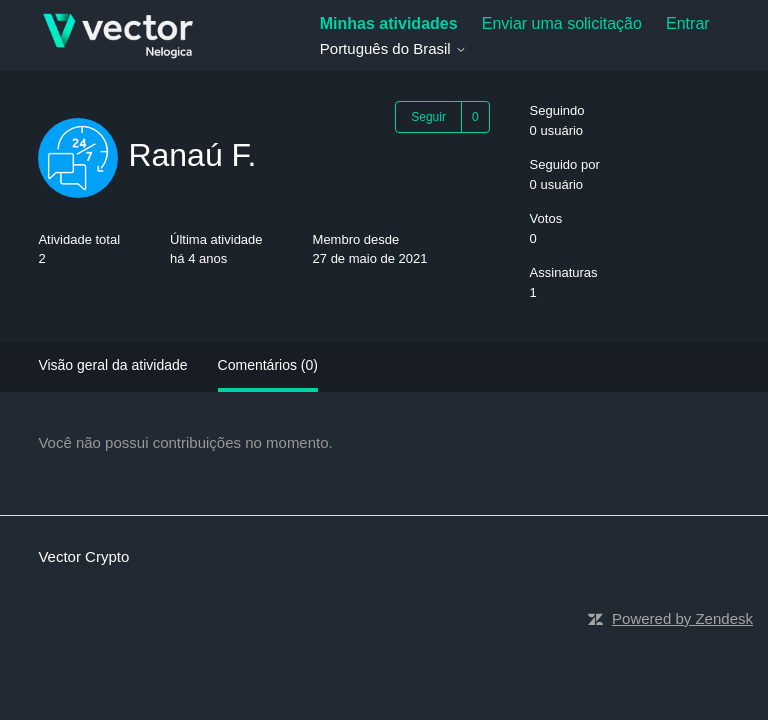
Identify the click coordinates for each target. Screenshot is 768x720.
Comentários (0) (268, 365)
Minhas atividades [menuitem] (389, 23)
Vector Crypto (83, 556)
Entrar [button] (688, 23)
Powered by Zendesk (682, 618)
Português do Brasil (393, 48)
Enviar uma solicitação (562, 23)
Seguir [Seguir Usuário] (428, 117)
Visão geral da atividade (112, 365)
